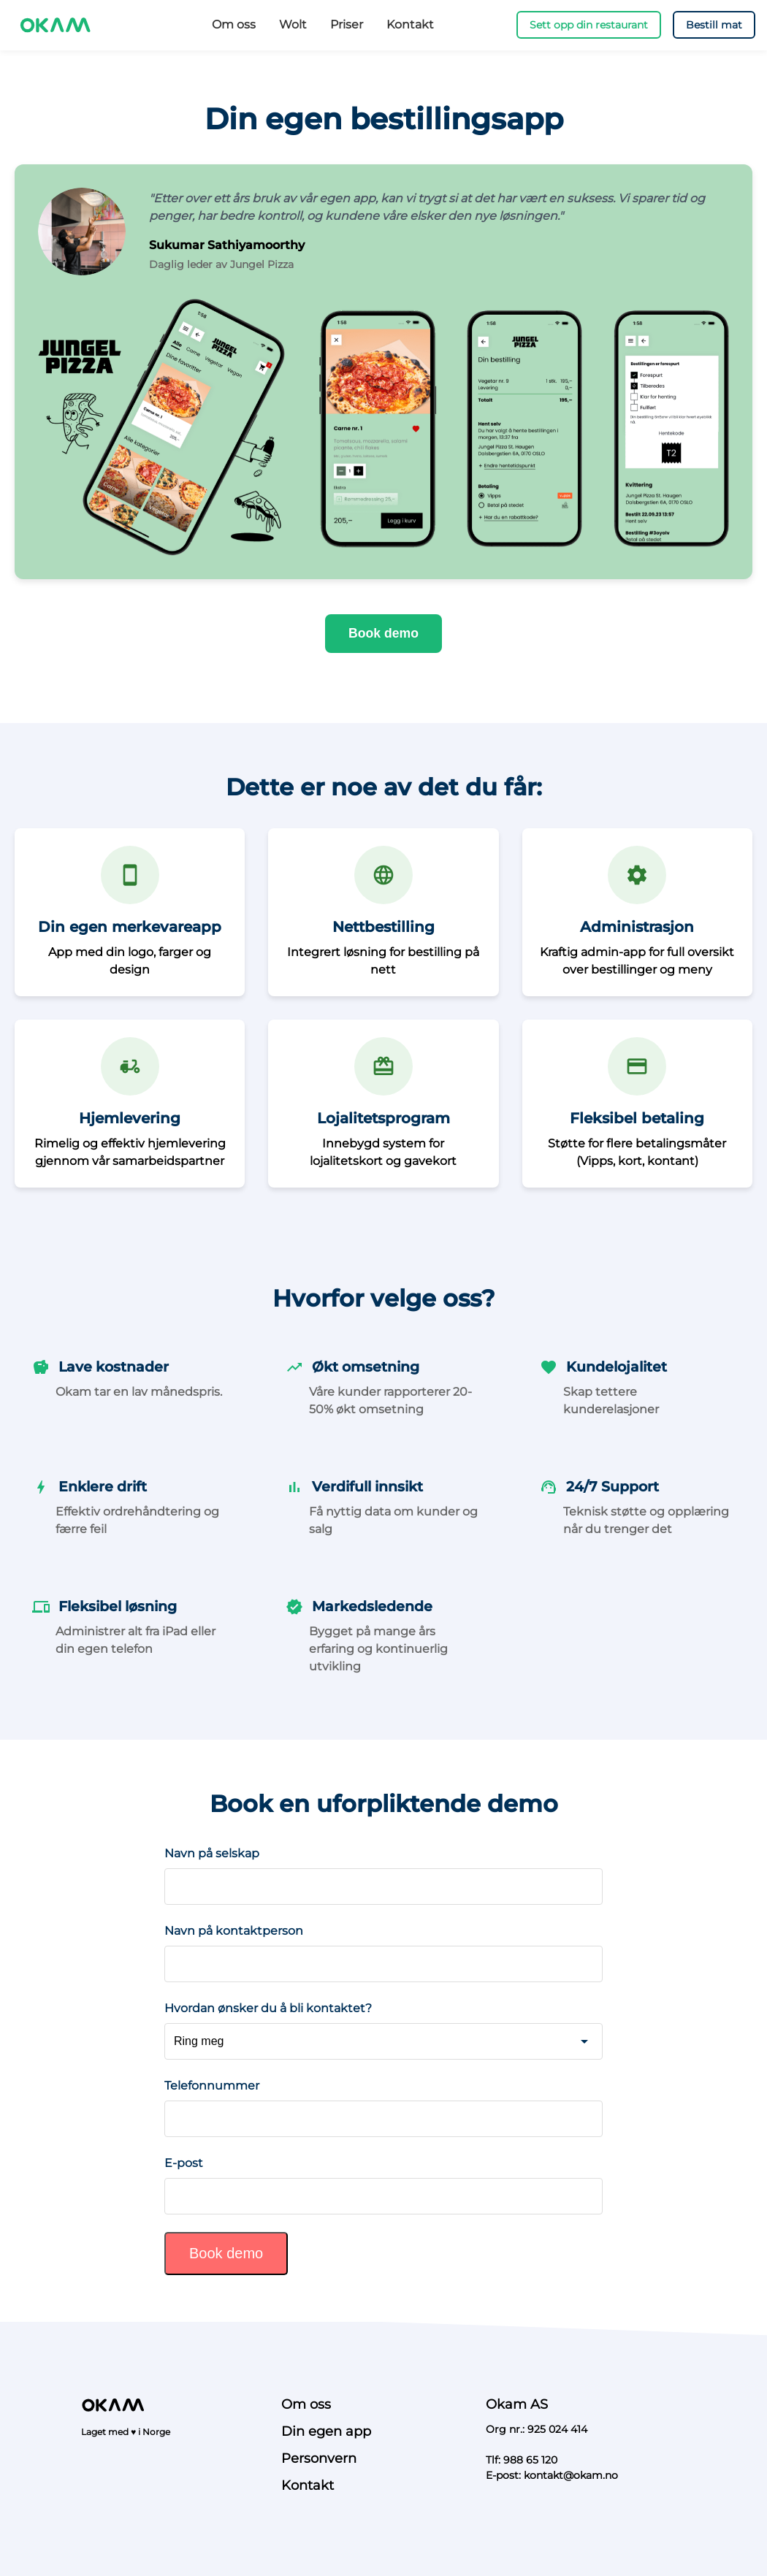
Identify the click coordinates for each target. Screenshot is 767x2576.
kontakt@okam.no (571, 2475)
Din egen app (326, 2431)
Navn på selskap (211, 1853)
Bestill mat (714, 24)
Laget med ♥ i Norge (125, 2431)
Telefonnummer (211, 2085)
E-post (183, 2163)
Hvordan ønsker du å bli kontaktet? (268, 2008)
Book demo (383, 633)
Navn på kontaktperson (233, 1931)
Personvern (318, 2458)
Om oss (234, 24)
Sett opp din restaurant (589, 24)
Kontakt (410, 24)
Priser (346, 24)
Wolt (293, 24)
